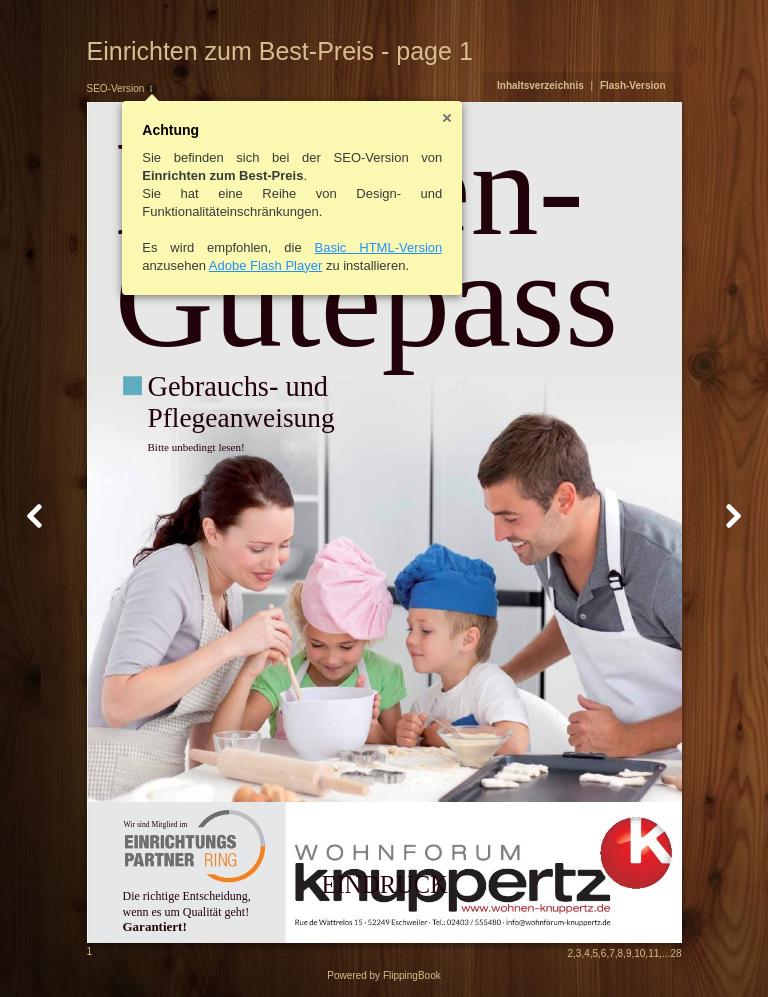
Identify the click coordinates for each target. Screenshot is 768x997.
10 (639, 953)
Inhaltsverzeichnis (540, 85)
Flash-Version (633, 85)
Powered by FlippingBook (383, 975)
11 (653, 953)
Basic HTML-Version (379, 247)
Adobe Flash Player (265, 265)
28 (675, 953)
